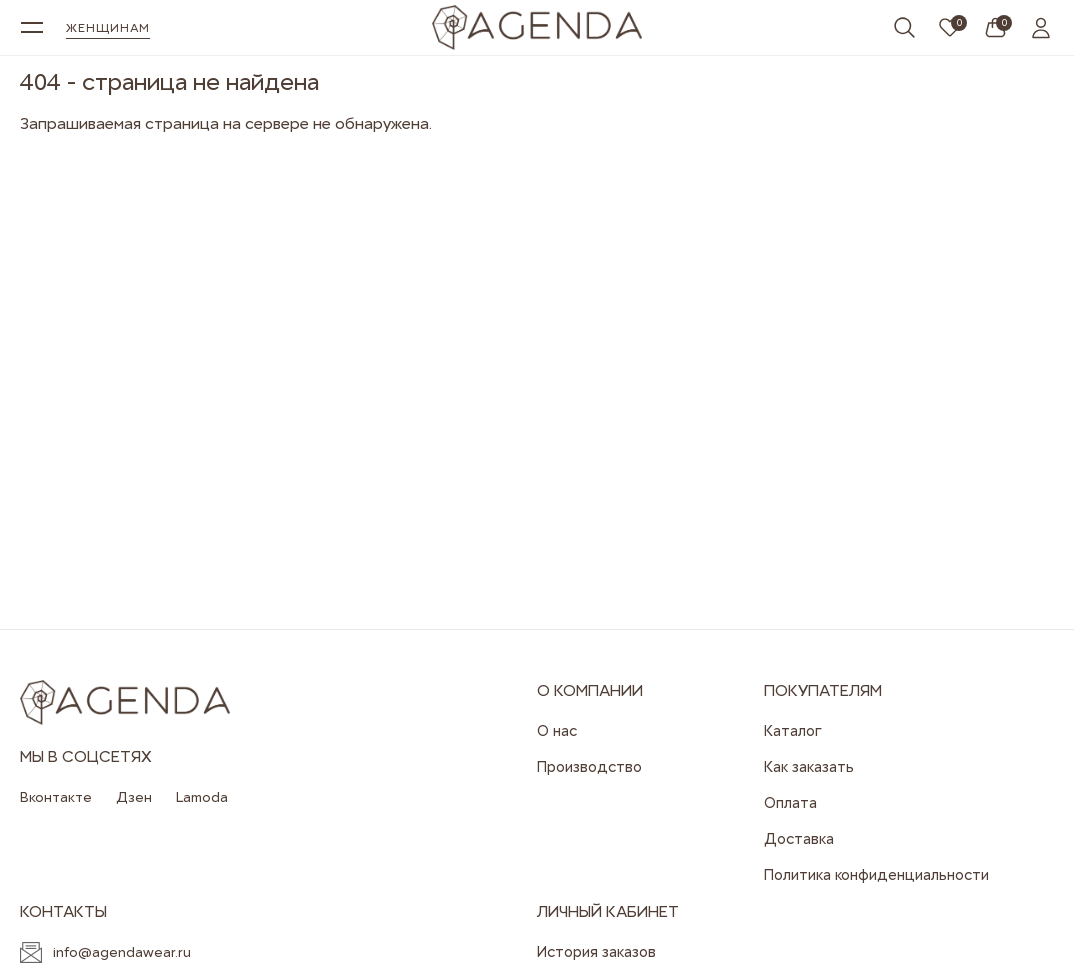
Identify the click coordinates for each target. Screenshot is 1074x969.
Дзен (134, 797)
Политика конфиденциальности (876, 875)
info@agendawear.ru (122, 952)
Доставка (799, 839)
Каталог (793, 731)
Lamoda (202, 797)
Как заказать (809, 767)
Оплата (790, 803)
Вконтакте (56, 797)
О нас (557, 731)
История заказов (596, 952)
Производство (589, 767)
